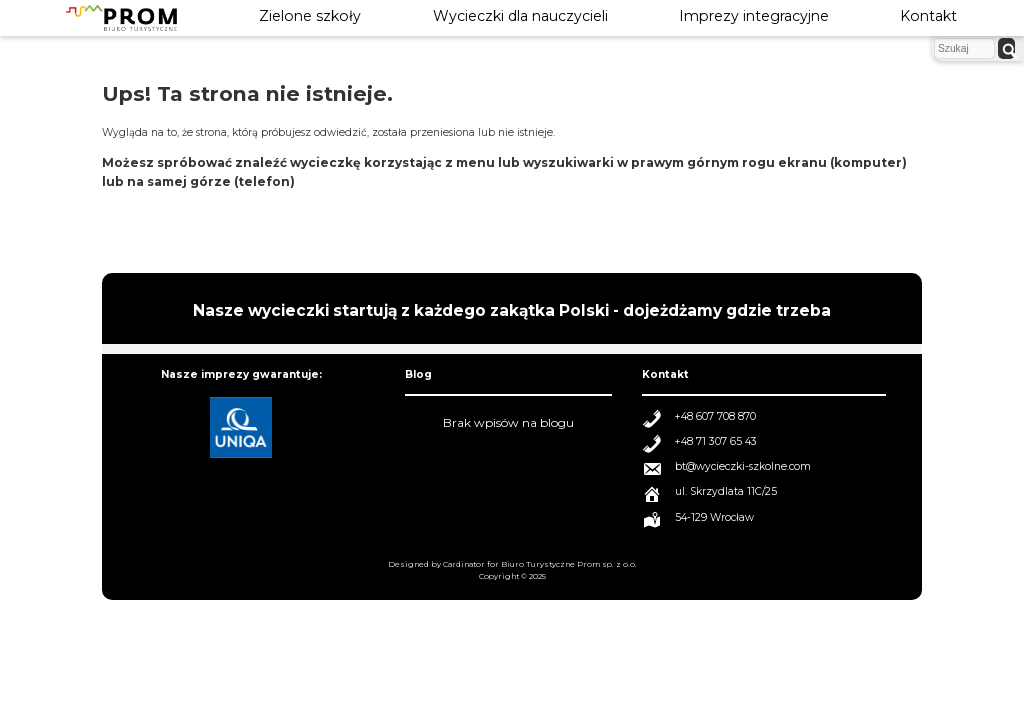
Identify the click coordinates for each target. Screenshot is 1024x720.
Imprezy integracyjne (754, 16)
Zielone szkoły (310, 16)
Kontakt (928, 16)
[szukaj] (1006, 48)
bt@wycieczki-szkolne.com (743, 466)
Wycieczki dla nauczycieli (520, 16)
